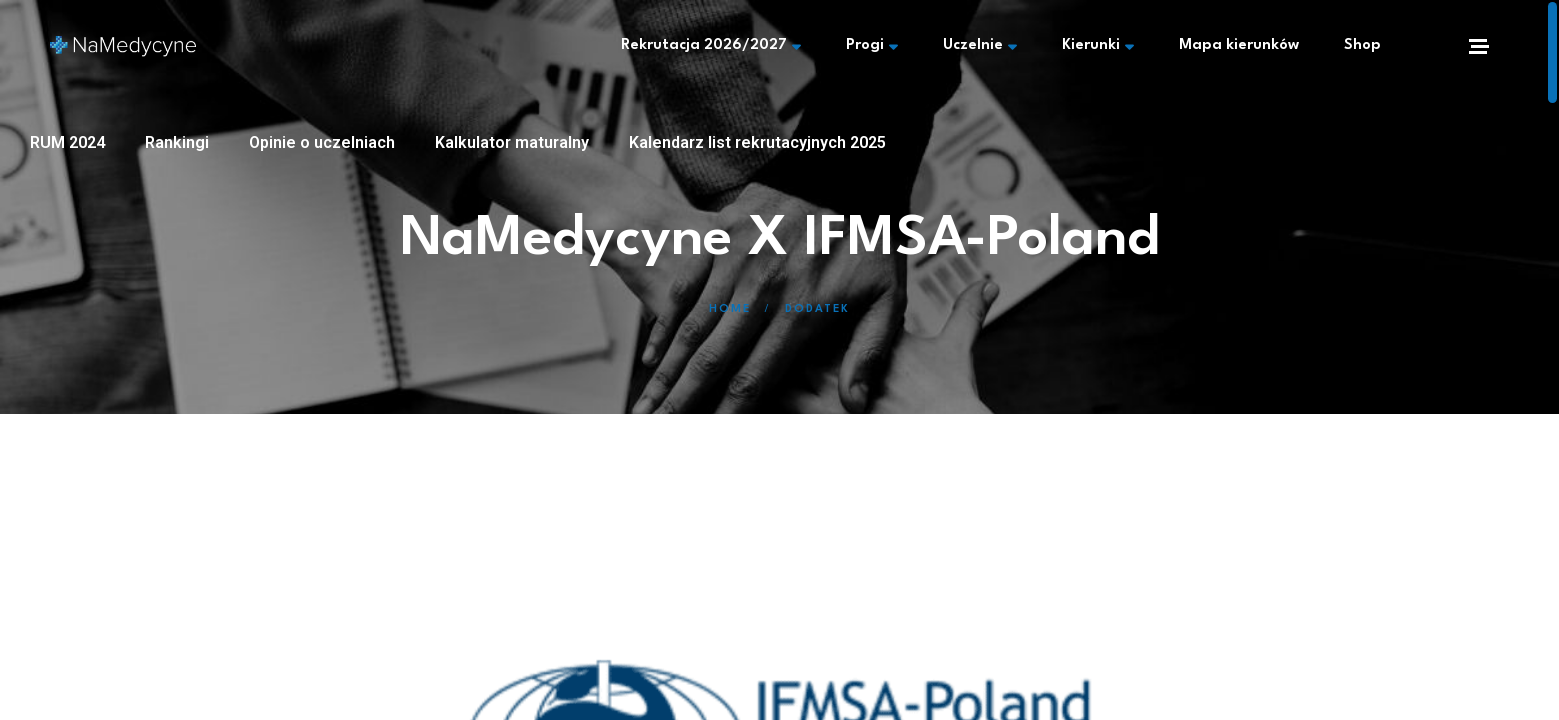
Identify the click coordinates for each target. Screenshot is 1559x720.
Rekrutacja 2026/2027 (711, 46)
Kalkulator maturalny (512, 142)
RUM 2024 (67, 142)
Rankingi (177, 142)
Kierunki (1098, 46)
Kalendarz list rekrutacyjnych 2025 (757, 142)
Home (730, 309)
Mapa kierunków (1239, 45)
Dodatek (817, 309)
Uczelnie (980, 46)
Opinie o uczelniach (322, 142)
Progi (872, 46)
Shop (1362, 45)
